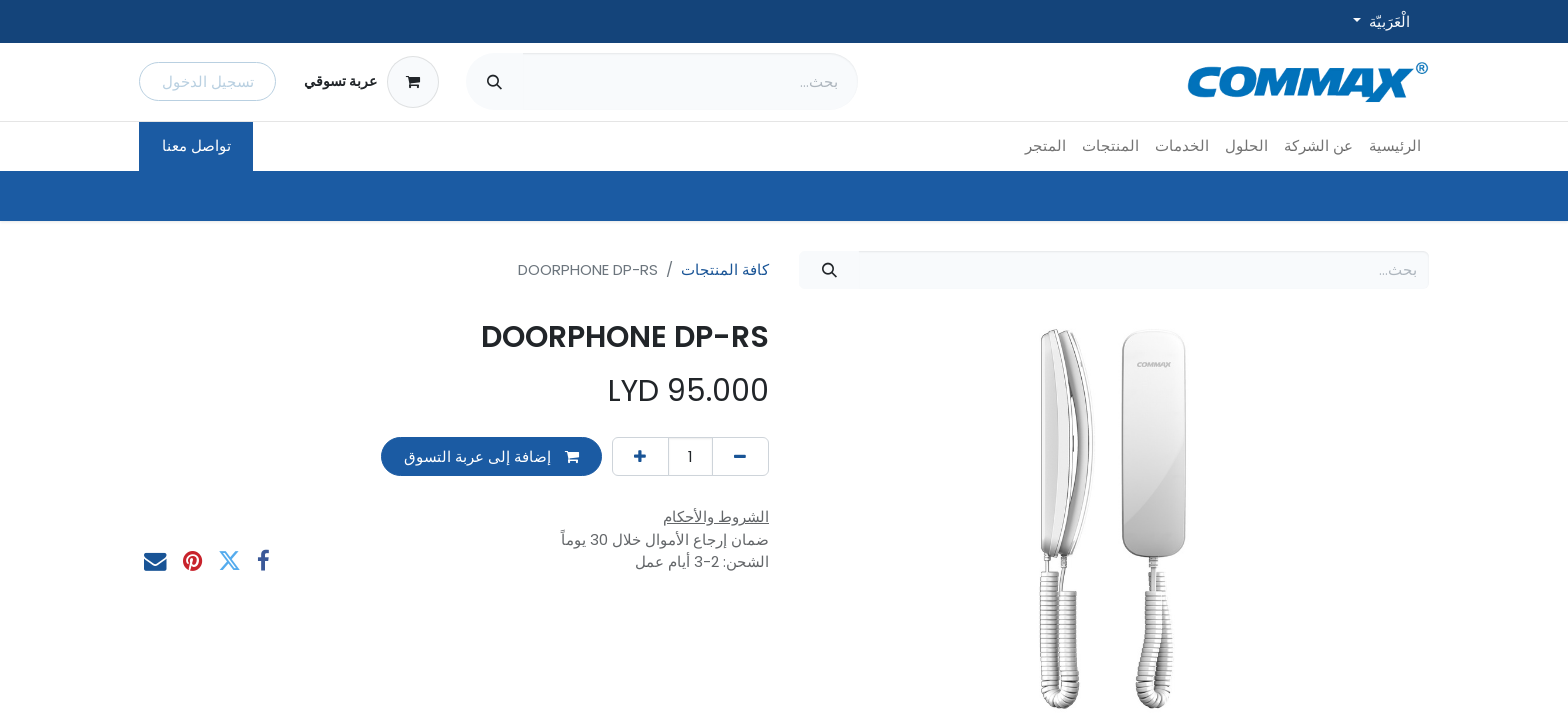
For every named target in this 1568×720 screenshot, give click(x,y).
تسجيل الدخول (208, 81)
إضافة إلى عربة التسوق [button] (491, 456)
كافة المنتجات (725, 269)
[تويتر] (229, 561)
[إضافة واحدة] (640, 456)
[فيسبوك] (263, 561)
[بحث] (494, 81)
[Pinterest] (192, 561)
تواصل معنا (196, 145)
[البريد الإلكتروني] (155, 561)
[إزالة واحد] (740, 456)
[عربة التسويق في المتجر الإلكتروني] (371, 82)
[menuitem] (1395, 146)
